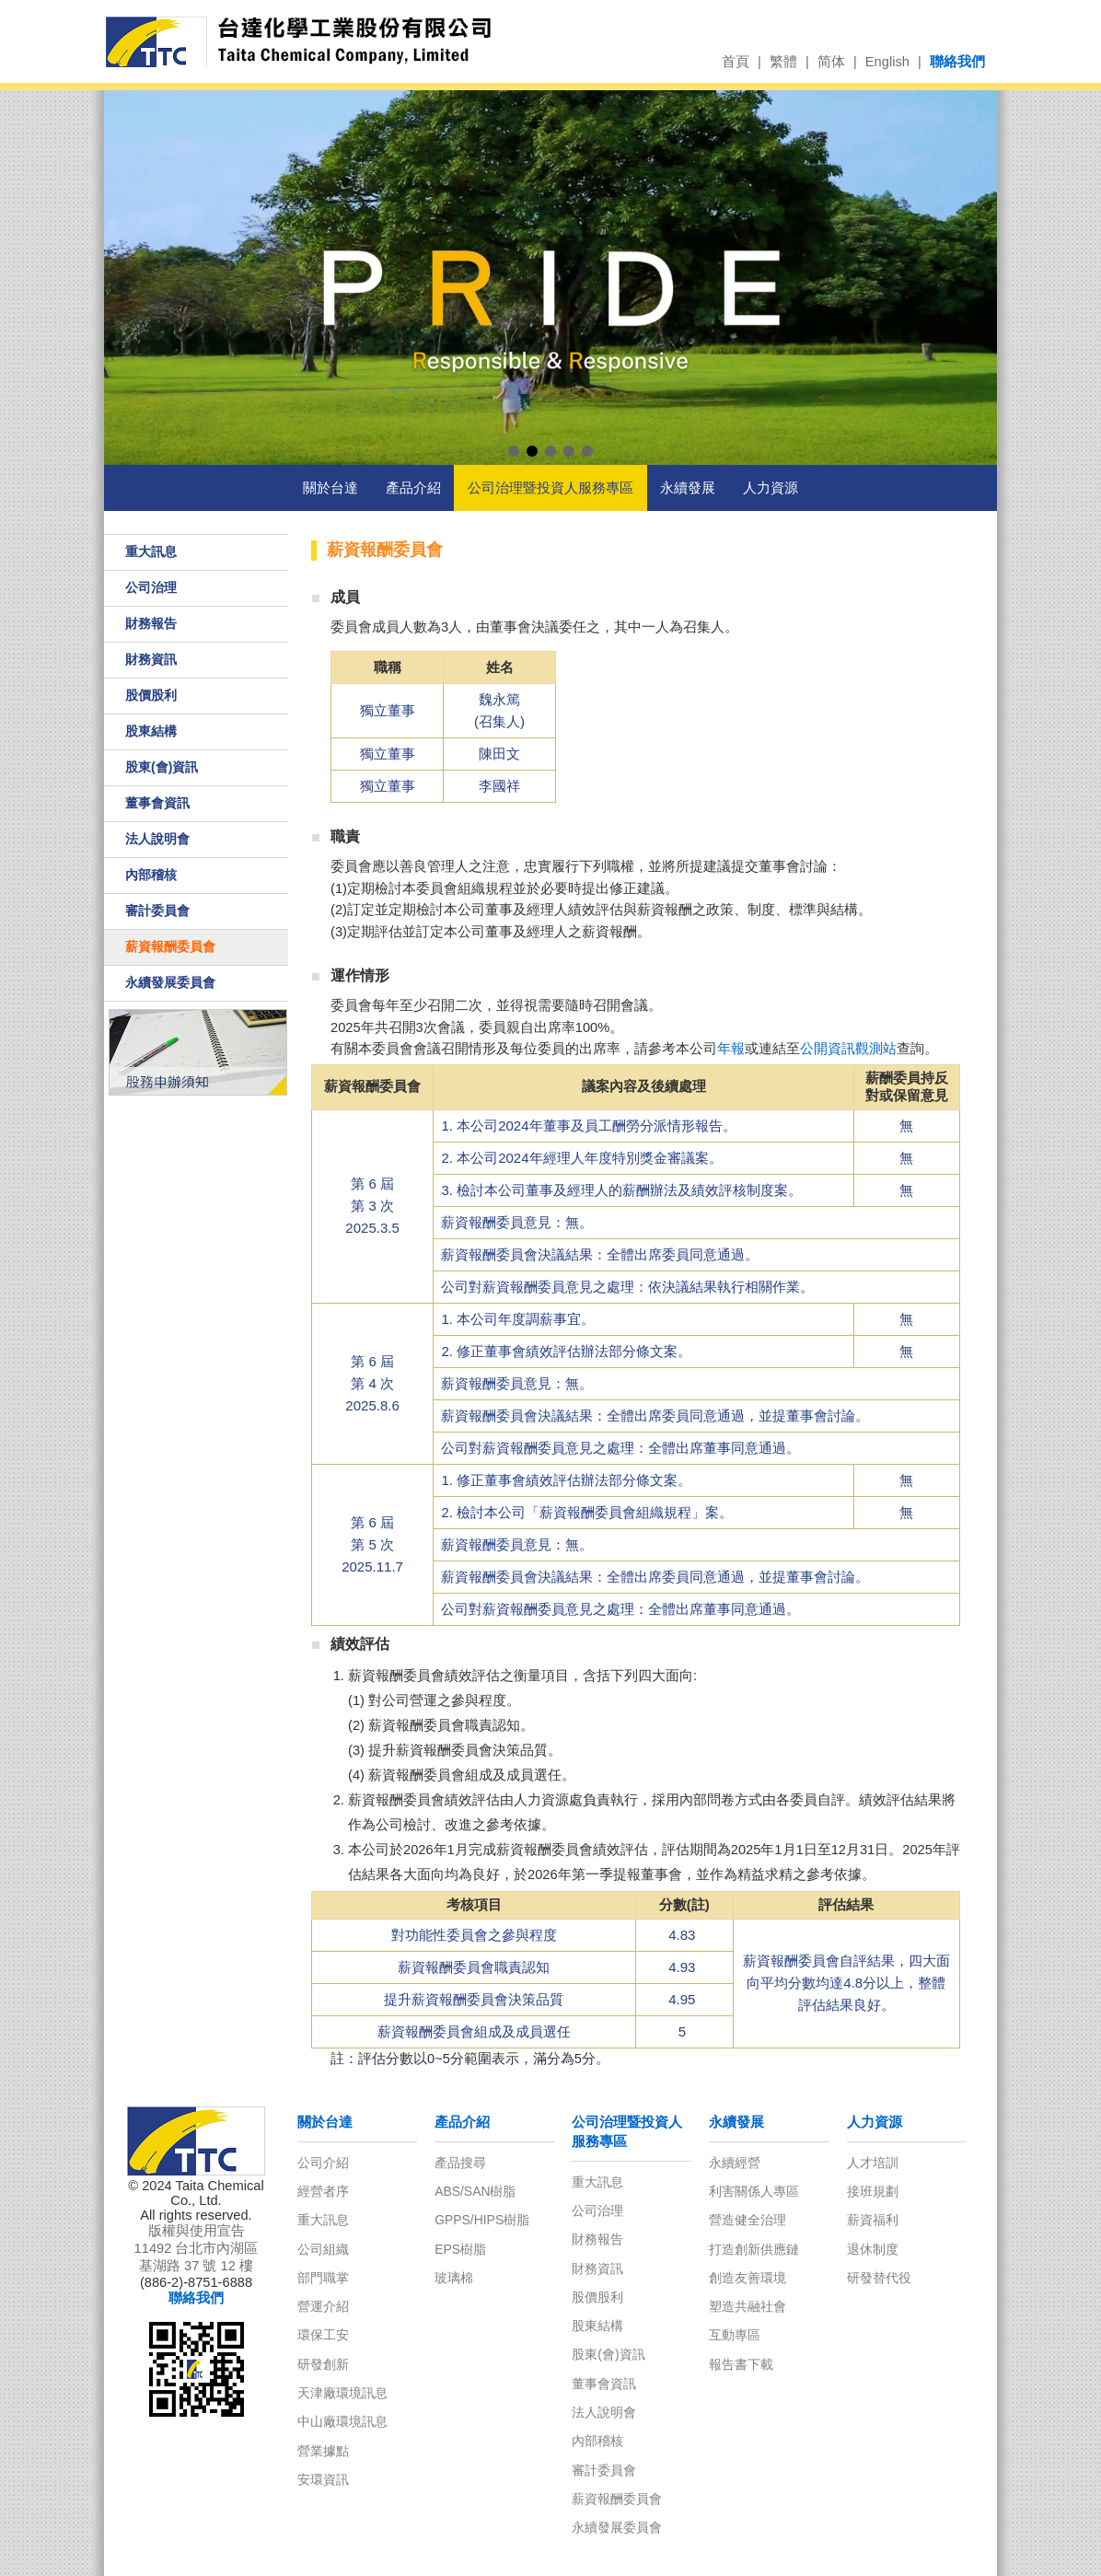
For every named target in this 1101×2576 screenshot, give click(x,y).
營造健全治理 (747, 2219)
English (887, 61)
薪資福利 (872, 2219)
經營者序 (323, 2191)
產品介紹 (413, 487)
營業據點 (323, 2450)
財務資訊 (151, 659)
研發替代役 (879, 2277)
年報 (731, 1048)
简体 (831, 61)
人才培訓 (872, 2162)
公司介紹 (323, 2162)
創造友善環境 (747, 2277)
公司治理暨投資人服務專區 (550, 487)
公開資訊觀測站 (848, 1048)
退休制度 (872, 2249)
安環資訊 (323, 2479)
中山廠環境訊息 (342, 2421)
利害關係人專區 (754, 2191)
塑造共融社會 (747, 2306)
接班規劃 (872, 2191)
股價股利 (151, 695)
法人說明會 (157, 838)
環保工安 (323, 2334)
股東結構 (151, 731)
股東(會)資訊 (161, 767)
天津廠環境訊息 (342, 2392)
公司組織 (323, 2249)
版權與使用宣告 (196, 2230)
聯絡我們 (957, 61)
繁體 (783, 61)
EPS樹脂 (460, 2249)
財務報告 (151, 623)
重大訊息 (151, 551)
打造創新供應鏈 (754, 2249)
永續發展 (687, 487)
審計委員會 (157, 910)
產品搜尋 (460, 2162)
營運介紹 (323, 2306)
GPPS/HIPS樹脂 (482, 2219)
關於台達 (330, 487)
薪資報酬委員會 (170, 946)
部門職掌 (323, 2277)
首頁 (735, 61)
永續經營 (734, 2162)
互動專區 (734, 2334)
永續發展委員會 (170, 982)
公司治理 (151, 587)
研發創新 (323, 2364)
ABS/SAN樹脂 (475, 2191)
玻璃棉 (454, 2277)
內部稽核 (151, 874)
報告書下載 (741, 2364)
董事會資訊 (157, 802)
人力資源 (770, 487)
